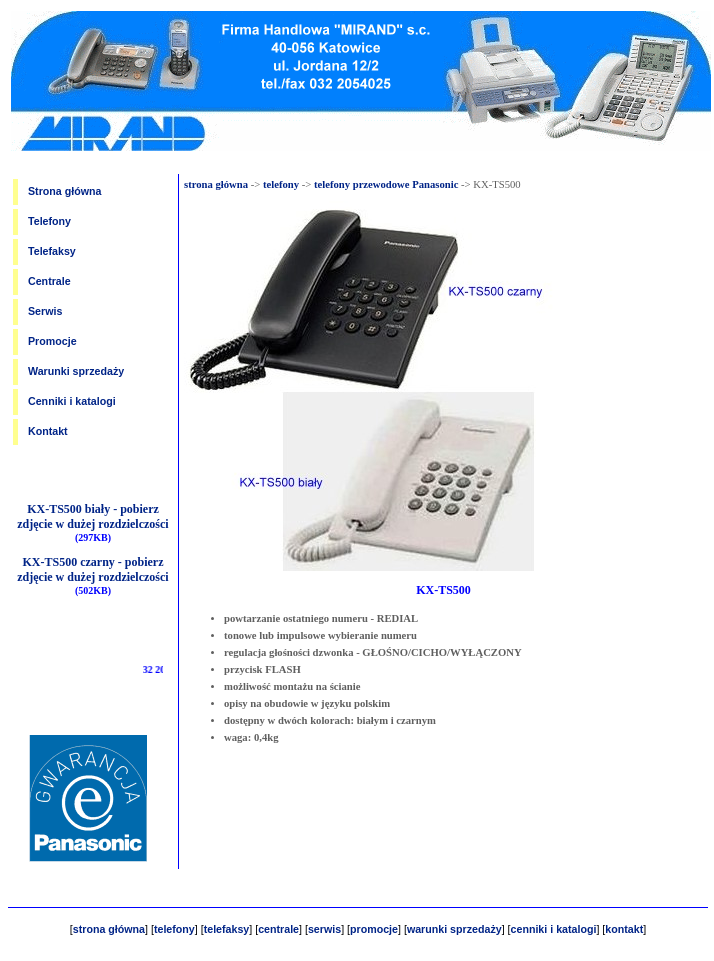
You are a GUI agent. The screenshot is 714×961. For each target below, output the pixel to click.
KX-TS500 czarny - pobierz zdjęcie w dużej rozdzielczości (92, 569)
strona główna (216, 184)
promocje (374, 929)
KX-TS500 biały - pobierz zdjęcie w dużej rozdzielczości (92, 516)
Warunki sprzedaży (76, 371)
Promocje (52, 341)
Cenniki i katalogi (72, 401)
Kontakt (48, 431)
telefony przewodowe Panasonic (386, 184)
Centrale (49, 281)
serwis (324, 929)
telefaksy (227, 929)
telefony (281, 184)
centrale (278, 929)
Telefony (49, 221)
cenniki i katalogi (554, 929)
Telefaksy (52, 251)
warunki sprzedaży (454, 929)
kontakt (624, 929)
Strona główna (64, 191)
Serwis (45, 311)
